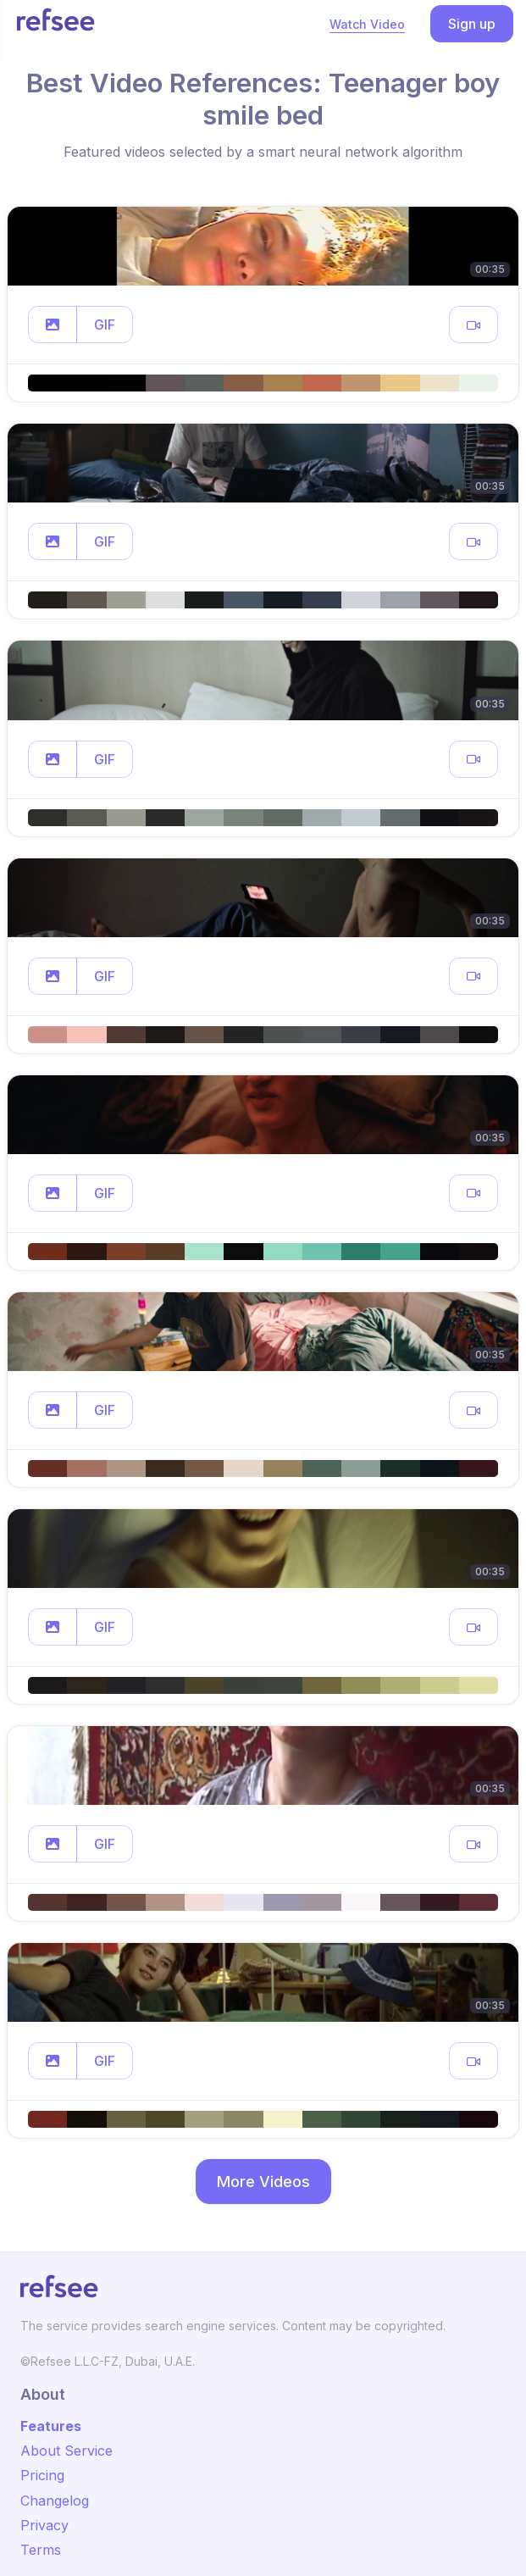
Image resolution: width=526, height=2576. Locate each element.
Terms (40, 2549)
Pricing (42, 2475)
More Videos (263, 2181)
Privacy (44, 2525)
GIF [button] (104, 324)
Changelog (54, 2500)
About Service (66, 2450)
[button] (52, 324)
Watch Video (367, 24)
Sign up (472, 23)
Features (50, 2426)
